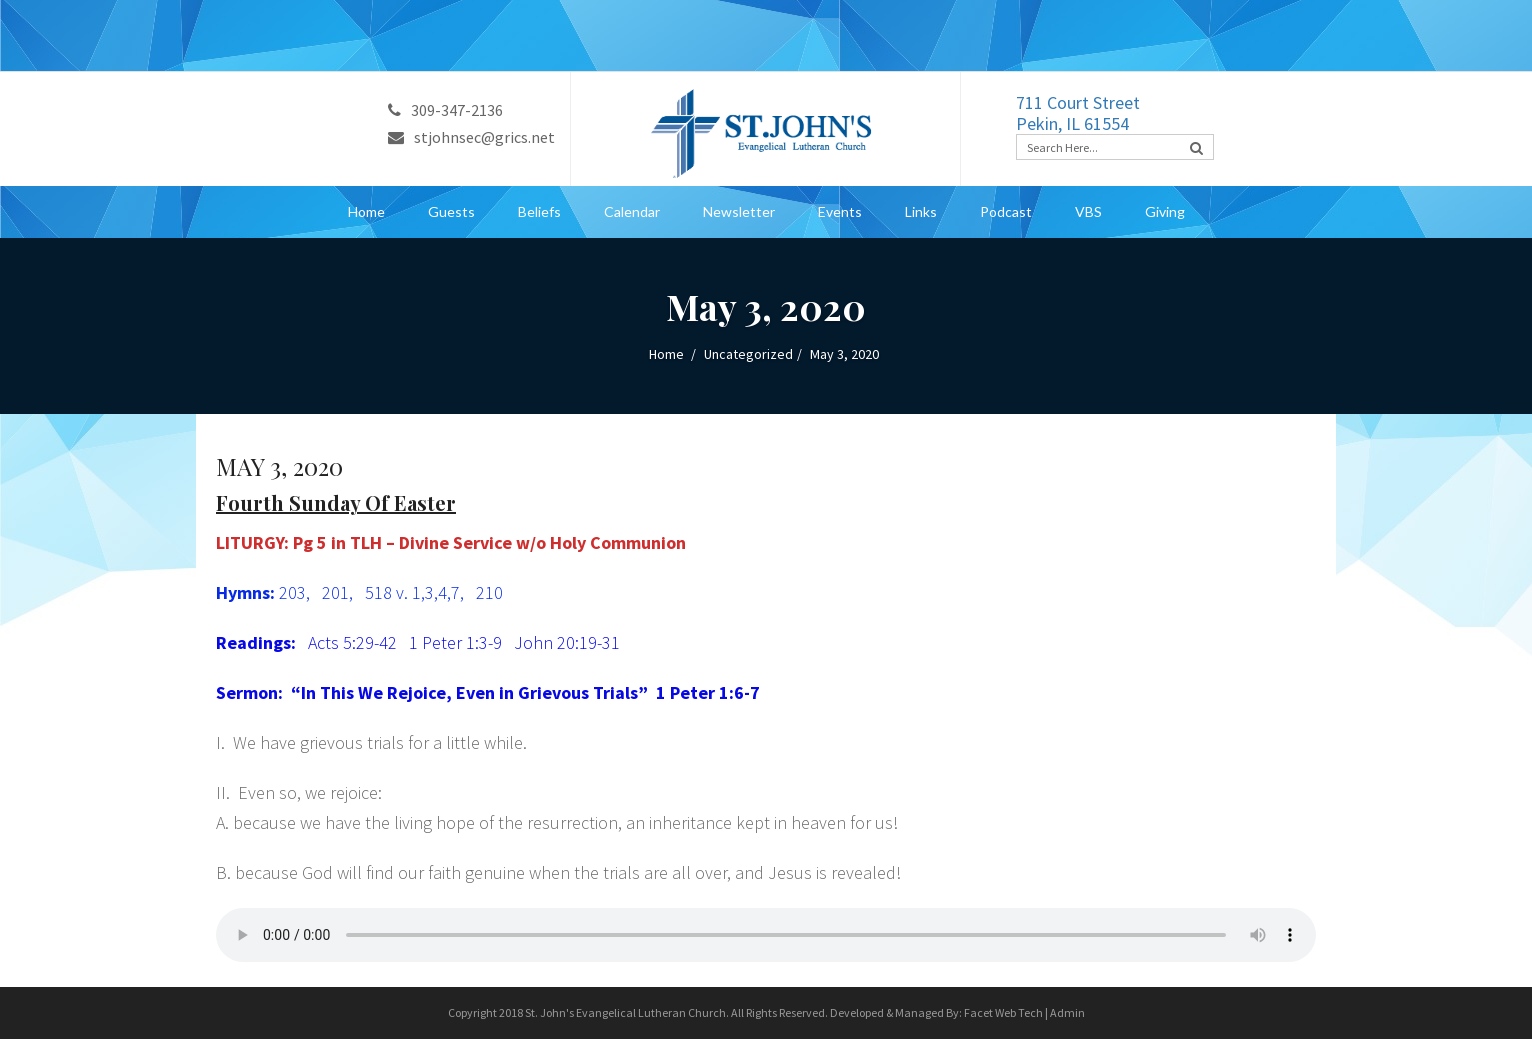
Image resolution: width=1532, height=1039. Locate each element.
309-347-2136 (445, 110)
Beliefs (539, 211)
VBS (1088, 211)
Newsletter (739, 211)
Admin (1067, 1012)
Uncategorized (748, 354)
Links (921, 211)
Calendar (632, 211)
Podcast (1006, 211)
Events (840, 211)
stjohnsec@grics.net (471, 137)
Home (366, 211)
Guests (451, 211)
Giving (1165, 211)
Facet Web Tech (1003, 1012)
